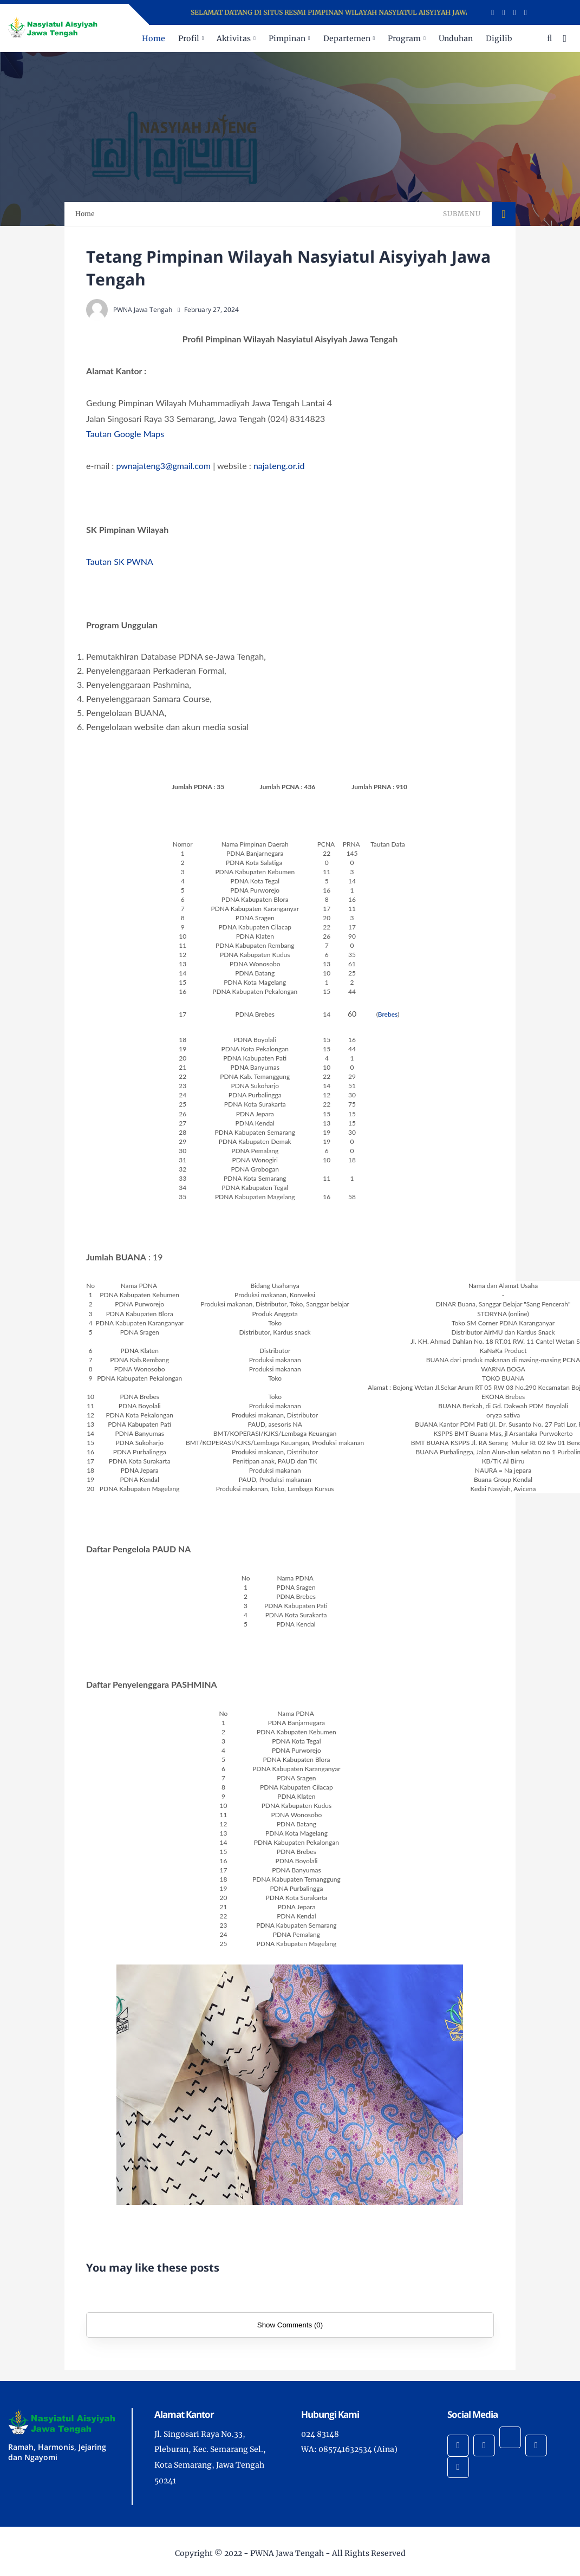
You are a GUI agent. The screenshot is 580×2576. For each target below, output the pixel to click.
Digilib (499, 38)
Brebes (387, 1014)
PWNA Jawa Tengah (287, 2553)
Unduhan (456, 38)
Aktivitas (234, 38)
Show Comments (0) (290, 2325)
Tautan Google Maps (125, 433)
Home (153, 38)
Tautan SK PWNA (119, 561)
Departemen (346, 38)
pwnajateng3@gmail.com (163, 465)
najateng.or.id (279, 465)
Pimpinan (287, 38)
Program (404, 38)
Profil (188, 38)
